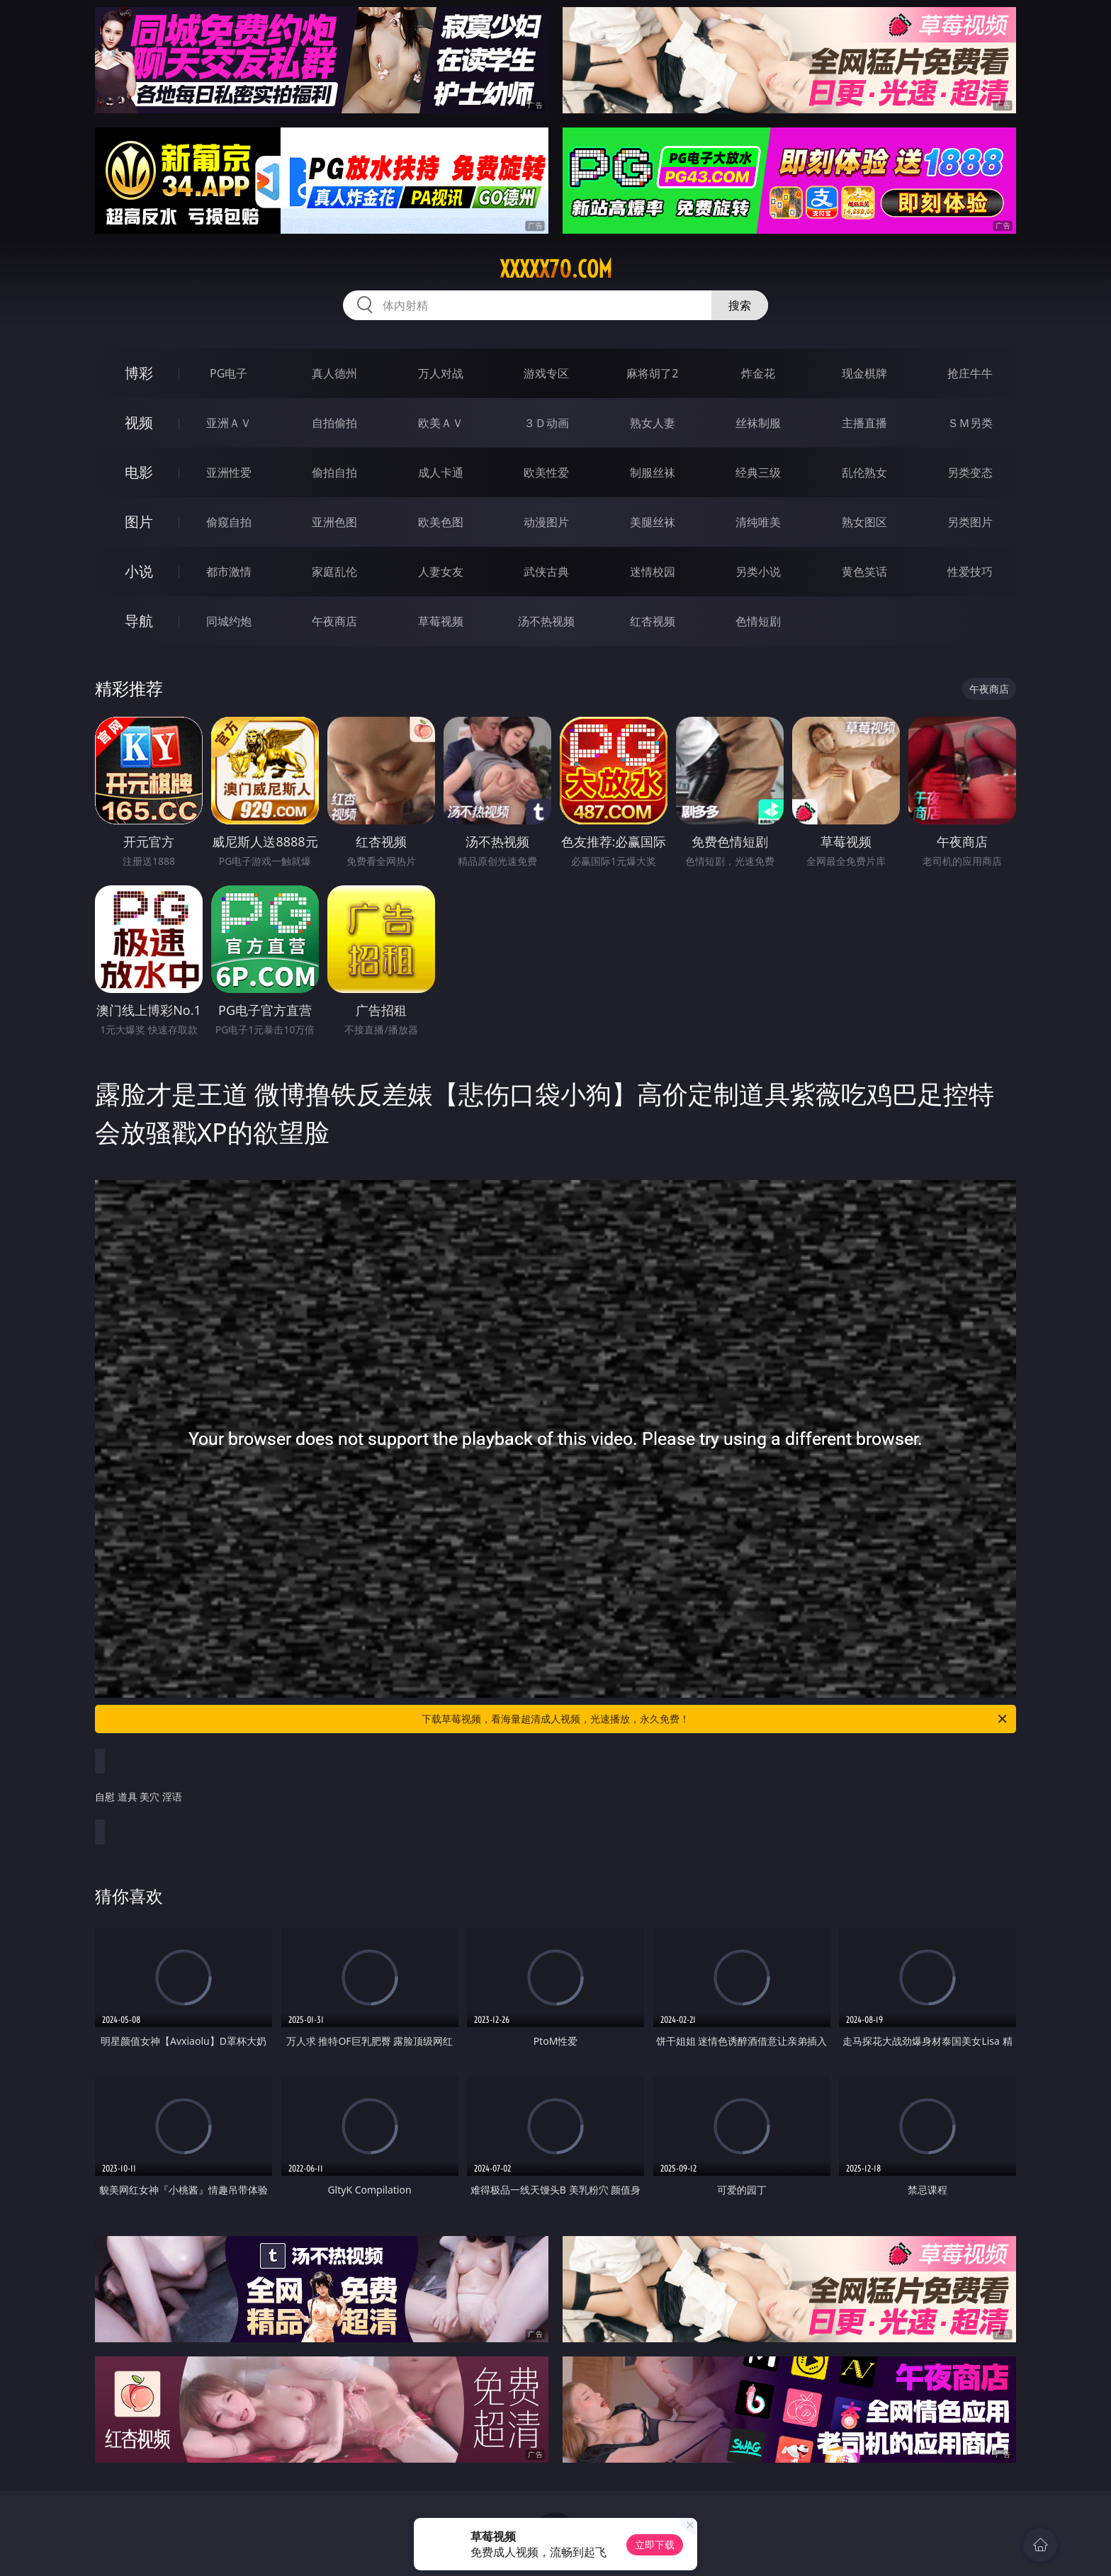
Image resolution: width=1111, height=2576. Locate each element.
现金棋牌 (864, 373)
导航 (139, 620)
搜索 (739, 305)
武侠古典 (546, 571)
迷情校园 (652, 571)
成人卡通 (440, 472)
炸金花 (758, 373)
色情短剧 (758, 621)
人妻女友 (440, 571)
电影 (139, 472)
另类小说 (758, 571)
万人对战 (440, 373)
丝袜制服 (758, 423)
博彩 (139, 372)
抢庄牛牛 (970, 373)
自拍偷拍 (334, 423)
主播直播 (864, 423)
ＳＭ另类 (970, 423)
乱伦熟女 (864, 472)
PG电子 (228, 373)
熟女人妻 (652, 423)
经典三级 (758, 472)
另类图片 (970, 522)
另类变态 (970, 472)
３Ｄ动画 (546, 423)
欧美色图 (440, 522)
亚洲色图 (334, 522)
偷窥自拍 (229, 522)
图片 (139, 521)
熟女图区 (864, 522)
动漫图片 (546, 522)
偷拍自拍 (334, 472)
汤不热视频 (546, 621)
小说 (139, 571)
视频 (139, 422)
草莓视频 (440, 621)
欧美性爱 (546, 472)
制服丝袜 (652, 472)
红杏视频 (652, 621)
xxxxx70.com (556, 269)
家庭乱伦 (334, 571)
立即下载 (655, 2544)
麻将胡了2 (652, 373)
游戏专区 (546, 373)
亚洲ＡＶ (229, 423)
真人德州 (334, 373)
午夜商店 (334, 621)
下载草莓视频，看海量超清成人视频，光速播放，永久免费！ (715, 1718)
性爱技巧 (970, 571)
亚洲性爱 (229, 472)
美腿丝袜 (652, 522)
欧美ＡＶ (440, 423)
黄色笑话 (864, 571)
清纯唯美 (758, 522)
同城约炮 (229, 621)
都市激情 (229, 571)
